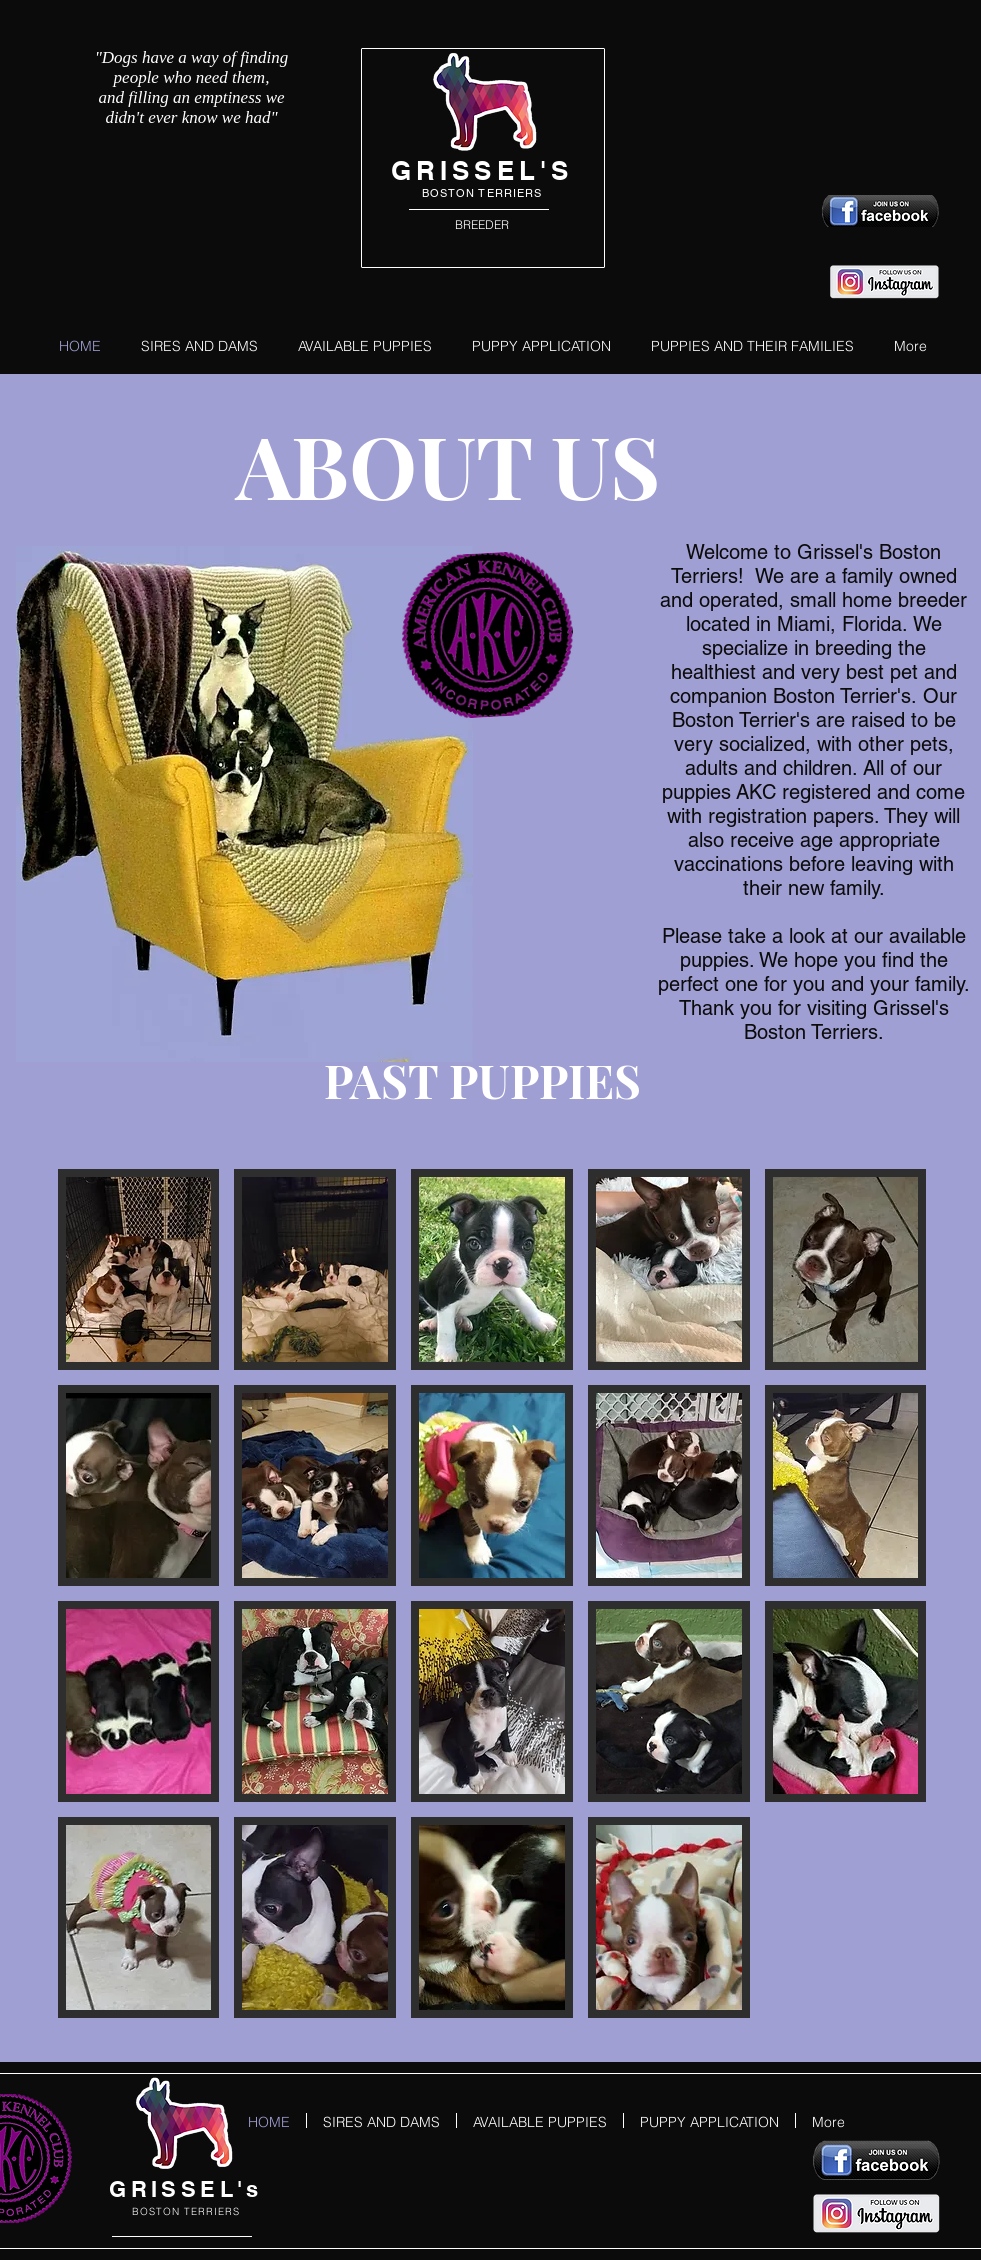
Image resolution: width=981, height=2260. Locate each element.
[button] (139, 1269)
